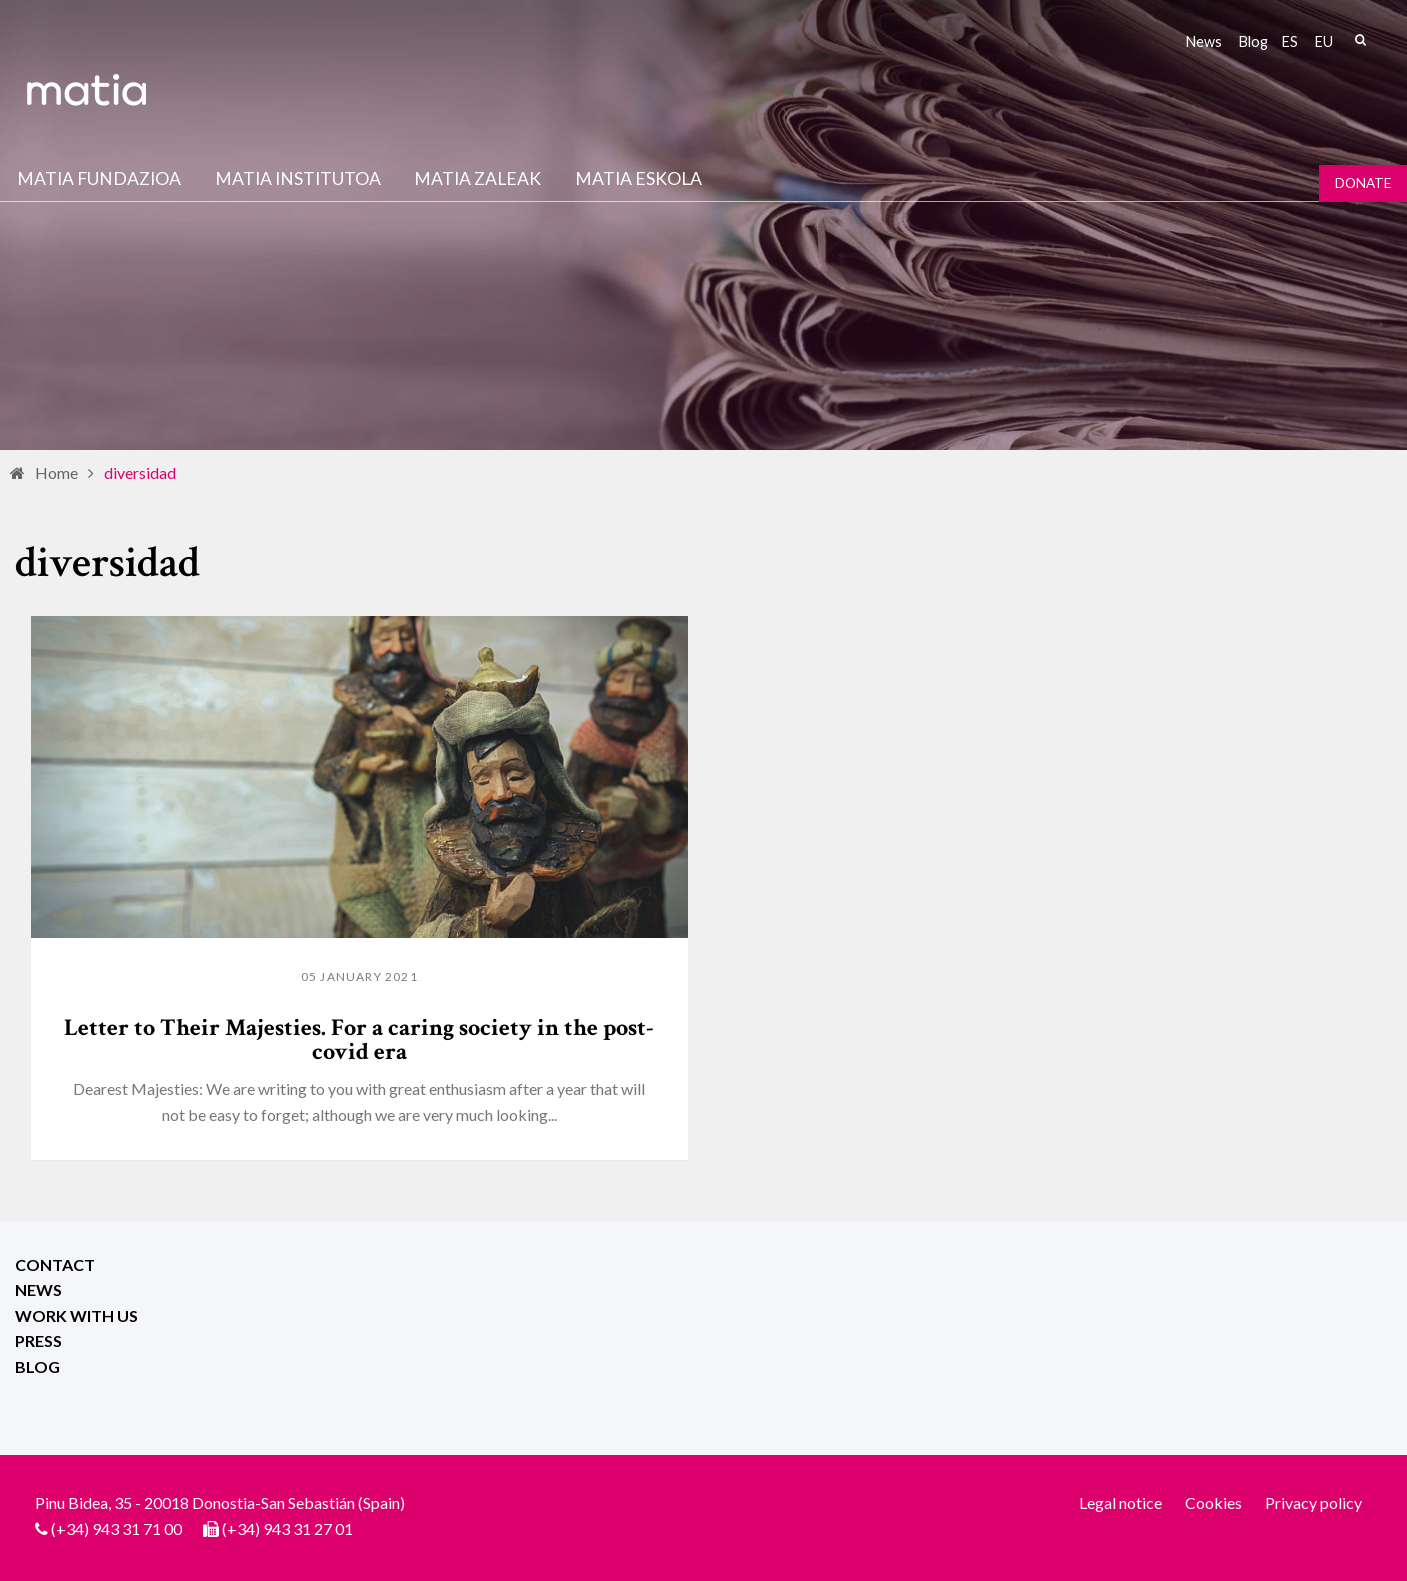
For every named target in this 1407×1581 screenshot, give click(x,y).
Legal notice (1120, 1502)
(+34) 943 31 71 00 (116, 1528)
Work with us (76, 1315)
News (1204, 41)
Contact (55, 1264)
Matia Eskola (638, 178)
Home (56, 472)
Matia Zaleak (477, 178)
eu (1324, 41)
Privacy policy (1313, 1502)
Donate (1363, 183)
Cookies (1213, 1502)
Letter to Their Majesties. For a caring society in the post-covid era (359, 1039)
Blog (1253, 41)
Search (1360, 40)
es (1290, 41)
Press (38, 1340)
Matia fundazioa (99, 178)
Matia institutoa (298, 178)
